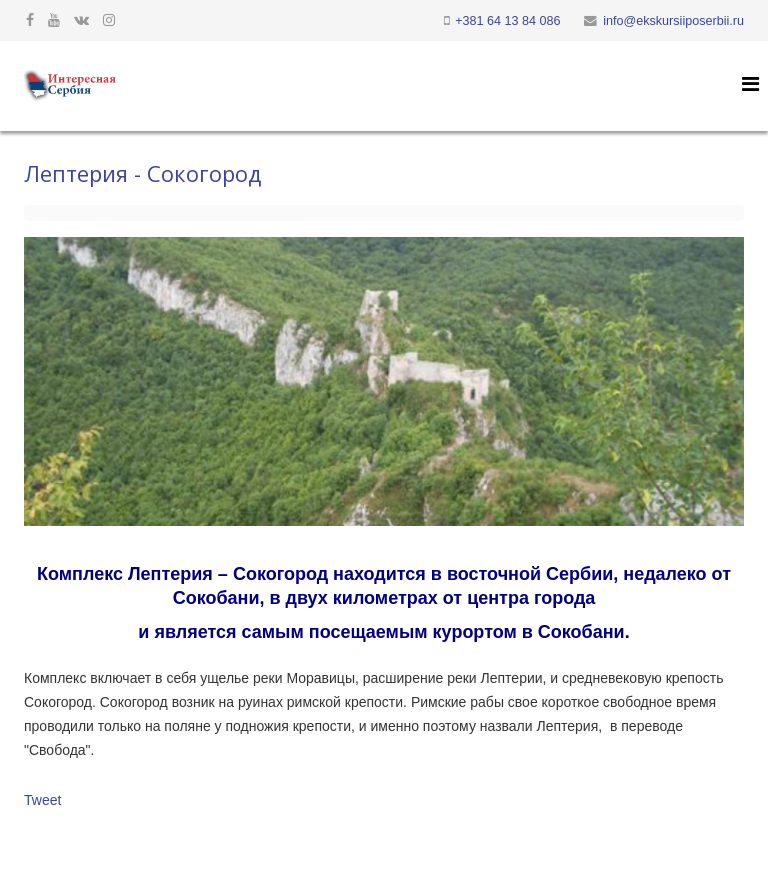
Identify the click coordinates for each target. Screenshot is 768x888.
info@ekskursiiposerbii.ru (673, 21)
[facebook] (30, 20)
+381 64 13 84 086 (507, 21)
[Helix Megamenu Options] (750, 84)
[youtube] (54, 20)
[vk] (81, 20)
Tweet (42, 800)
